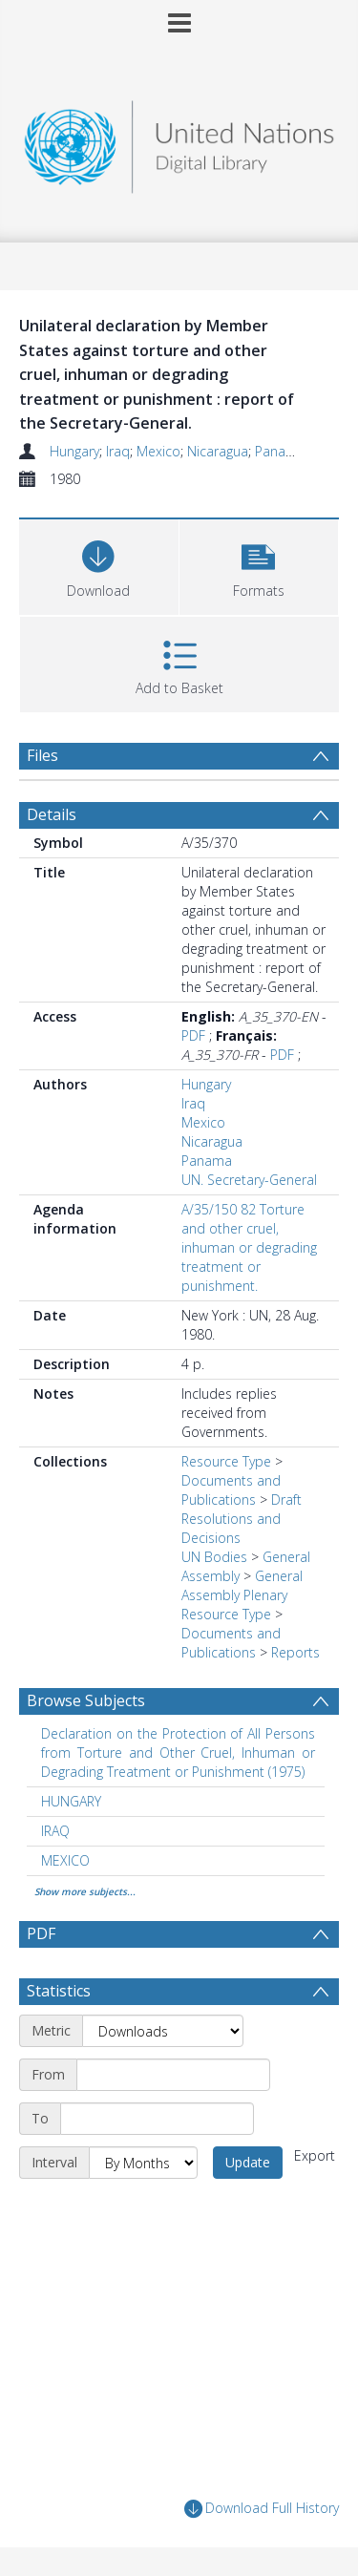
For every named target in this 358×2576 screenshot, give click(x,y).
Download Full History (261, 2509)
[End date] (157, 2118)
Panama (280, 451)
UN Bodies (214, 1557)
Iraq (118, 451)
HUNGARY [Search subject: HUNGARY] (71, 1801)
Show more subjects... (85, 1891)
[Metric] (162, 2031)
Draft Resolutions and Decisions (241, 1518)
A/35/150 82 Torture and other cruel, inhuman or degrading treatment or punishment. (249, 1247)
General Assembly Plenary (242, 1585)
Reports (295, 1652)
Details (51, 814)
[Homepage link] (179, 141)
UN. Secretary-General (249, 1180)
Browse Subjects (86, 1700)
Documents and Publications (231, 1490)
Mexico (158, 451)
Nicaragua (217, 451)
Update (247, 2162)
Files (42, 755)
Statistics (59, 1990)
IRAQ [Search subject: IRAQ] (55, 1831)
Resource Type (226, 1461)
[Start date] (173, 2075)
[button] (259, 564)
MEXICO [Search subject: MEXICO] (65, 1860)
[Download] (99, 564)
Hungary (74, 451)
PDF (193, 1035)
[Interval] (143, 2162)
